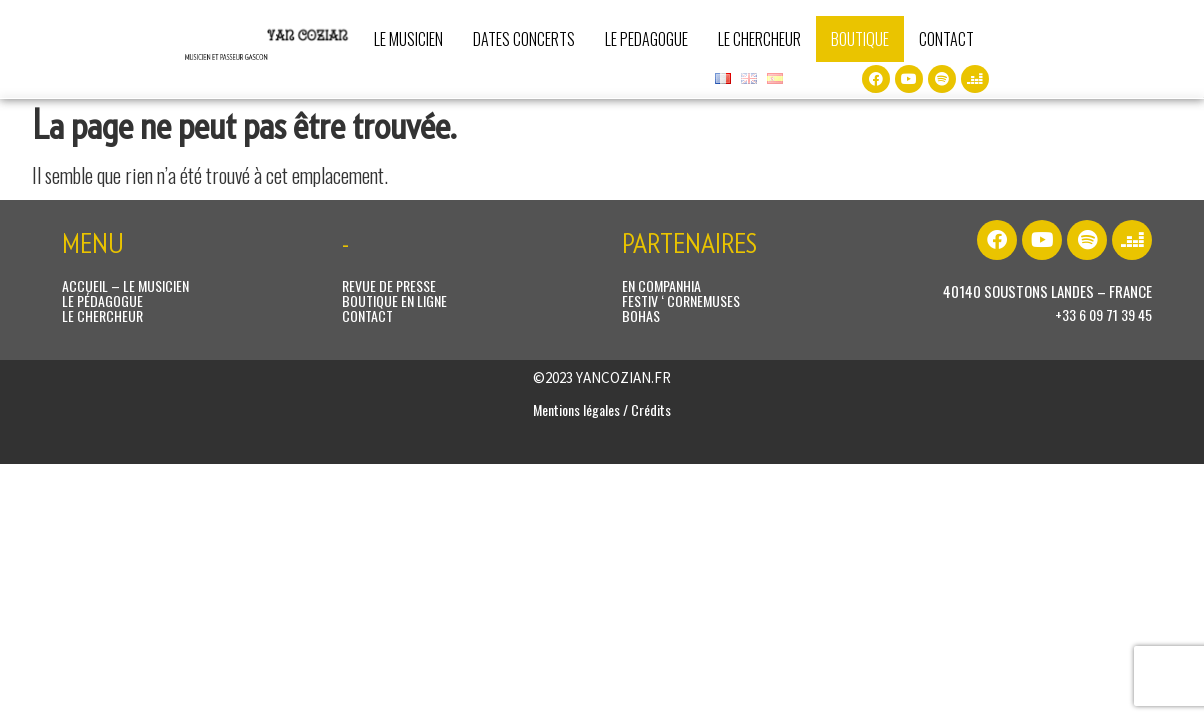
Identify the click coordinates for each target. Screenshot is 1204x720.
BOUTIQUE (860, 39)
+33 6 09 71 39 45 (1103, 314)
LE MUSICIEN (408, 39)
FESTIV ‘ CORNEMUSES (681, 300)
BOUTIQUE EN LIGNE (394, 300)
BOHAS (641, 315)
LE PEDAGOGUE (646, 39)
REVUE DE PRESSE (389, 285)
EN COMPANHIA (661, 285)
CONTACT (946, 39)
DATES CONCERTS (524, 39)
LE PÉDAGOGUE (102, 300)
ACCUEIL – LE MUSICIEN (125, 285)
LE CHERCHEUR (759, 39)
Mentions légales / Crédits (602, 409)
